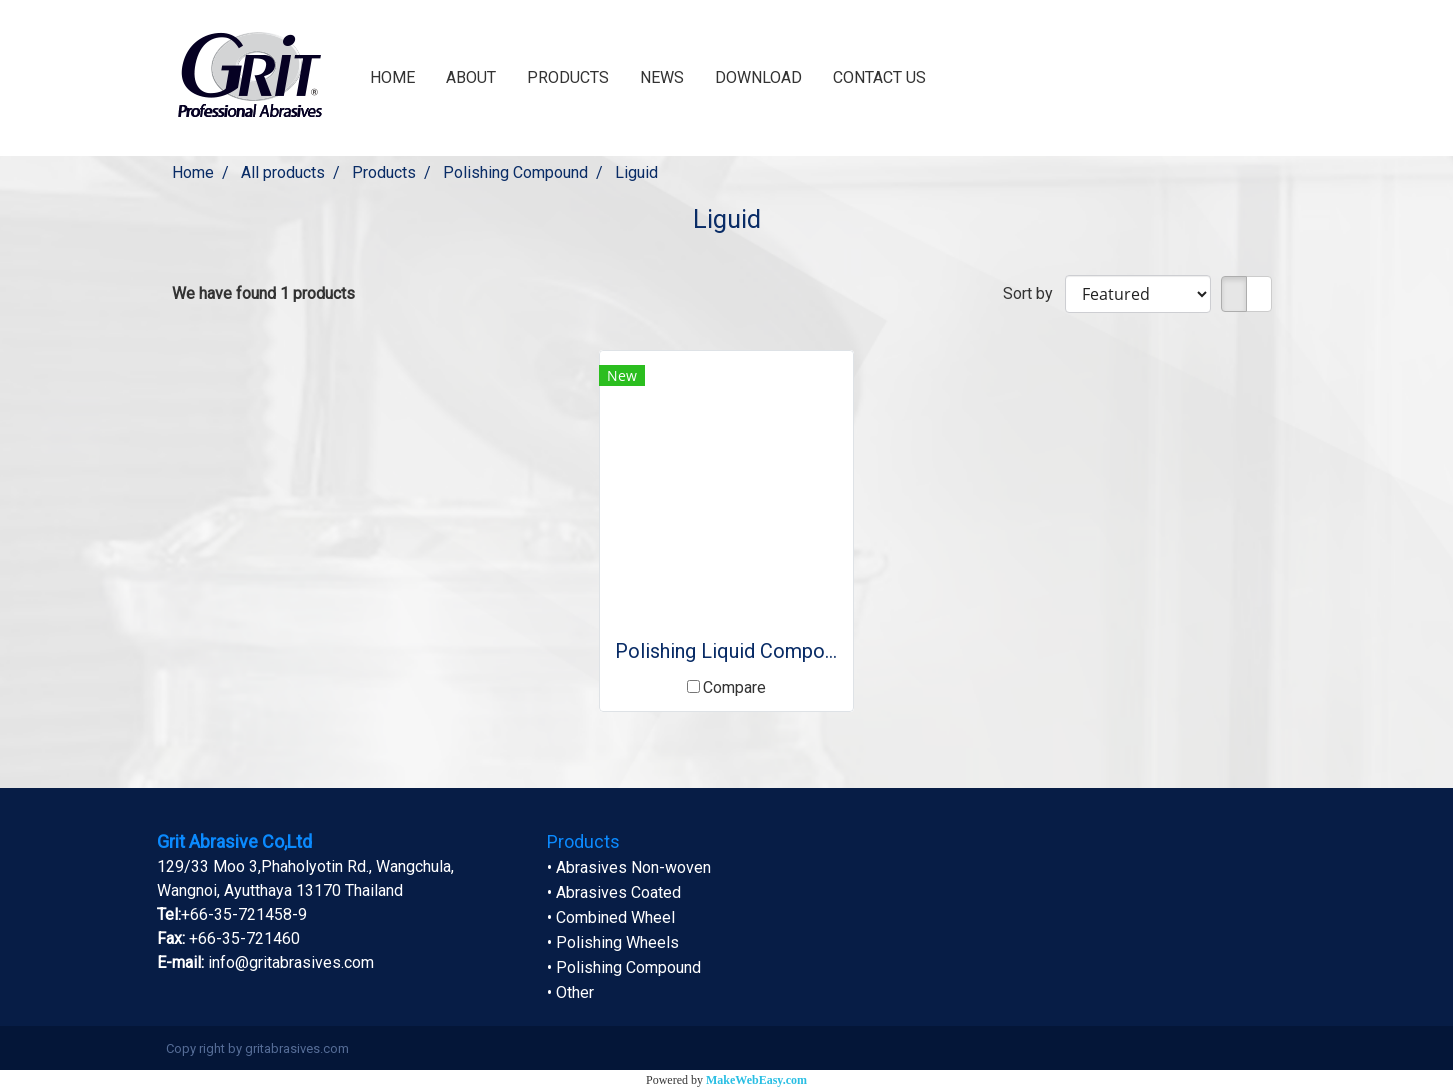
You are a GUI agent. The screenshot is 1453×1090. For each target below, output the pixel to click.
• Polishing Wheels (613, 942)
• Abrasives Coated (614, 892)
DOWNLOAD (758, 77)
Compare (734, 687)
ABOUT (471, 77)
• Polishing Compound (624, 967)
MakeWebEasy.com (756, 1080)
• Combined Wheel (611, 917)
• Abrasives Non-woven (629, 867)
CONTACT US (879, 77)
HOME (392, 77)
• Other (570, 992)
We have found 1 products (263, 293)
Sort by (1034, 293)
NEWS (662, 77)
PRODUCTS (568, 77)
